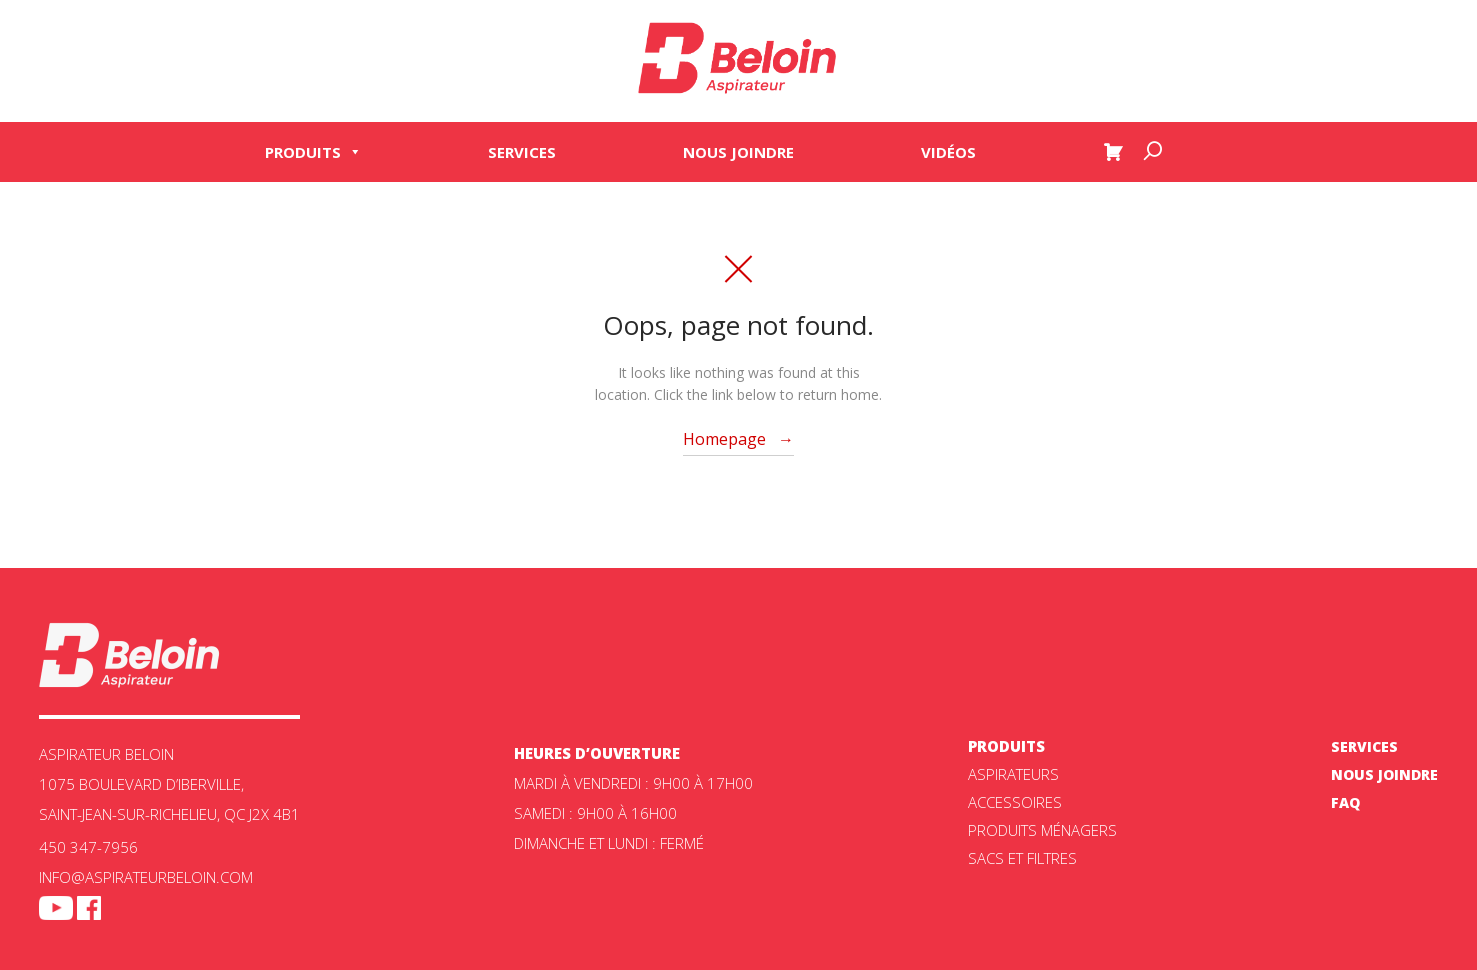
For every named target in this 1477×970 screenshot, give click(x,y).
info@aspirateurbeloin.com (146, 877)
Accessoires (1015, 802)
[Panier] (1113, 152)
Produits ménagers (1042, 830)
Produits (313, 152)
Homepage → (738, 439)
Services (522, 152)
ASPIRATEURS (1013, 774)
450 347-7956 (88, 847)
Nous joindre (738, 152)
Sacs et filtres (1022, 858)
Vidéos (948, 152)
